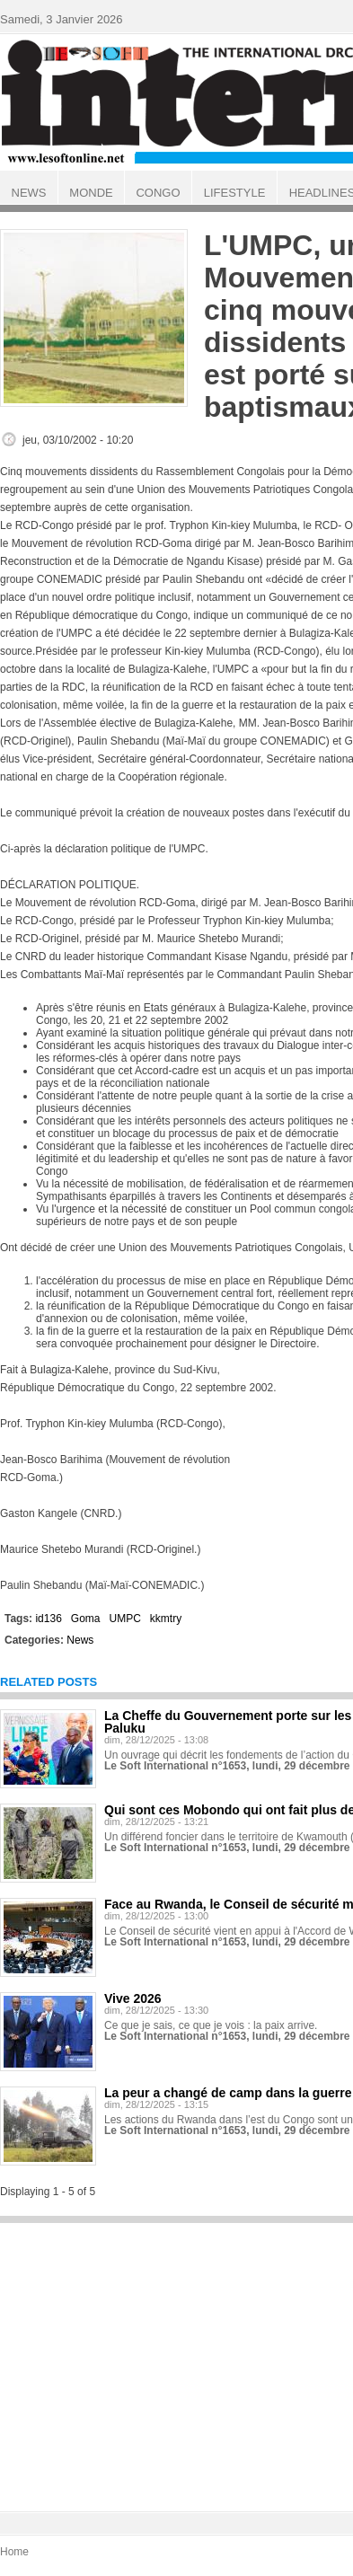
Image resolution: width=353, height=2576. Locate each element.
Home (14, 2551)
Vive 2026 (133, 1998)
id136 (48, 1618)
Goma (86, 1618)
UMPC (125, 1618)
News (79, 1640)
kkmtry (165, 1618)
